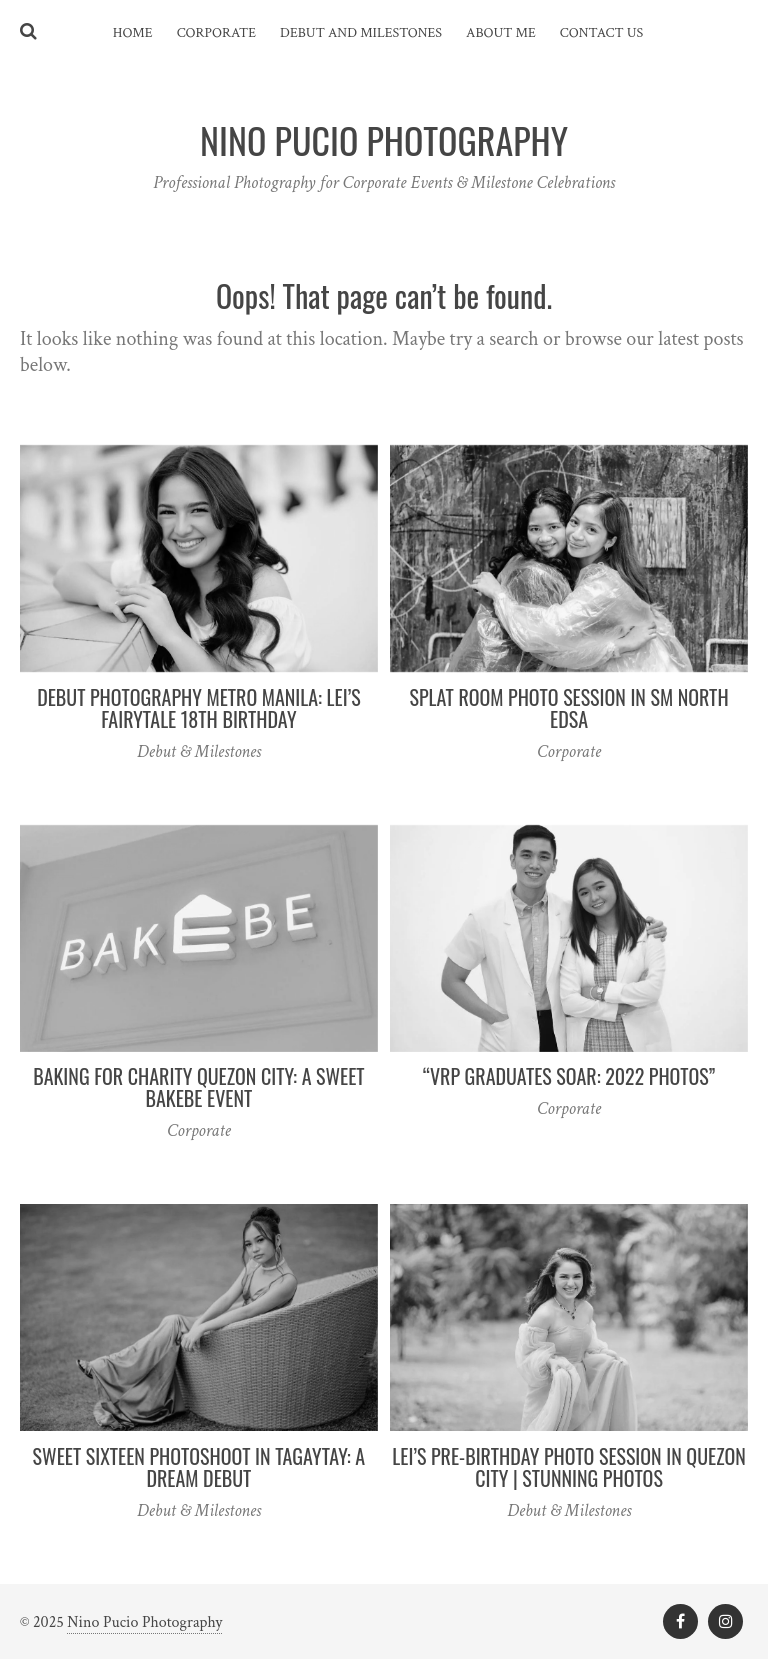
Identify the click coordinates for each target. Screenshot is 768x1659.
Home (133, 33)
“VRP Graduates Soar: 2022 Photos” (569, 1076)
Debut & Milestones (199, 751)
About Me (501, 33)
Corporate (216, 33)
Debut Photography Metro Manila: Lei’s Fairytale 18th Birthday (199, 708)
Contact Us (601, 33)
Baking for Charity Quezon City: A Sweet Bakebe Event (198, 1087)
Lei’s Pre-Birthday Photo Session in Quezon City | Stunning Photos (568, 1467)
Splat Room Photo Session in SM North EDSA (569, 708)
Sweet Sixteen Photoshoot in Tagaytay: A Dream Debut (199, 1467)
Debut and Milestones (361, 33)
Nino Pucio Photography (144, 1622)
